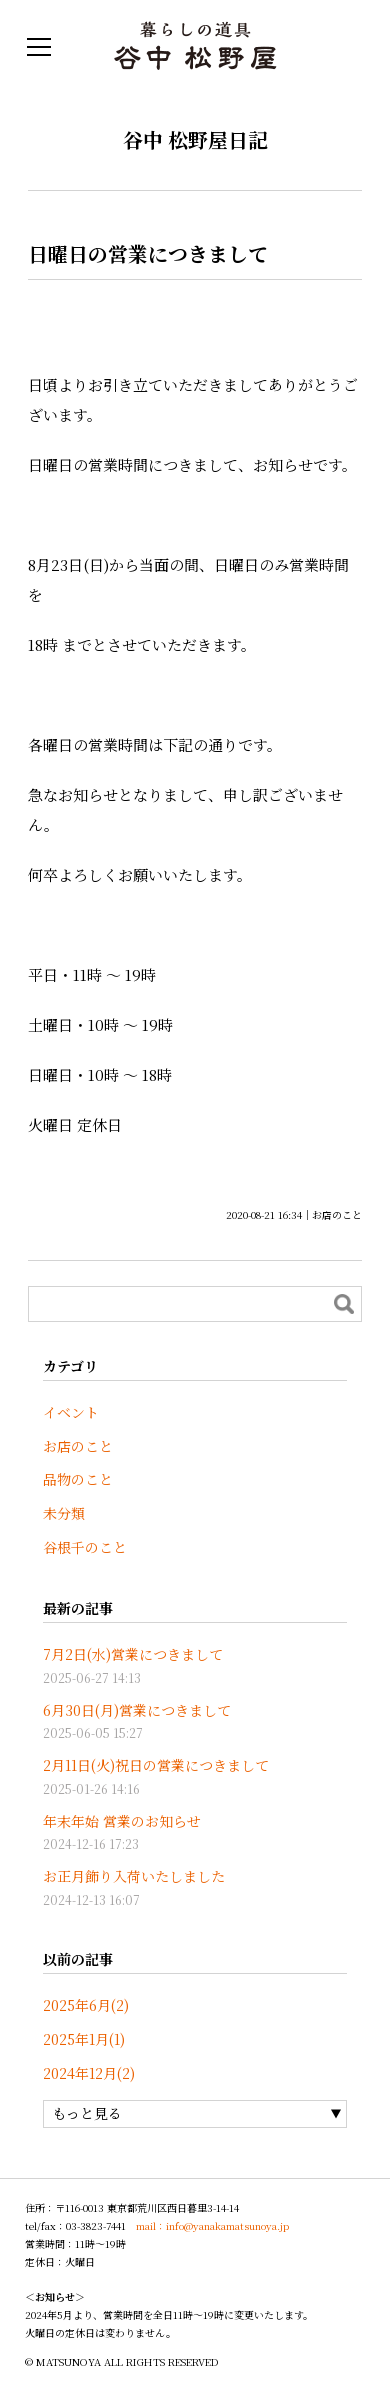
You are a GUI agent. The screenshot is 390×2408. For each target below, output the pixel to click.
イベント (71, 1412)
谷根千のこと (85, 1547)
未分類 (64, 1513)
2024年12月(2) (89, 2073)
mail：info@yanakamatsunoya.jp (212, 2225)
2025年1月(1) (84, 2039)
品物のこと (78, 1479)
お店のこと (337, 1214)
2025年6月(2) (86, 2005)
